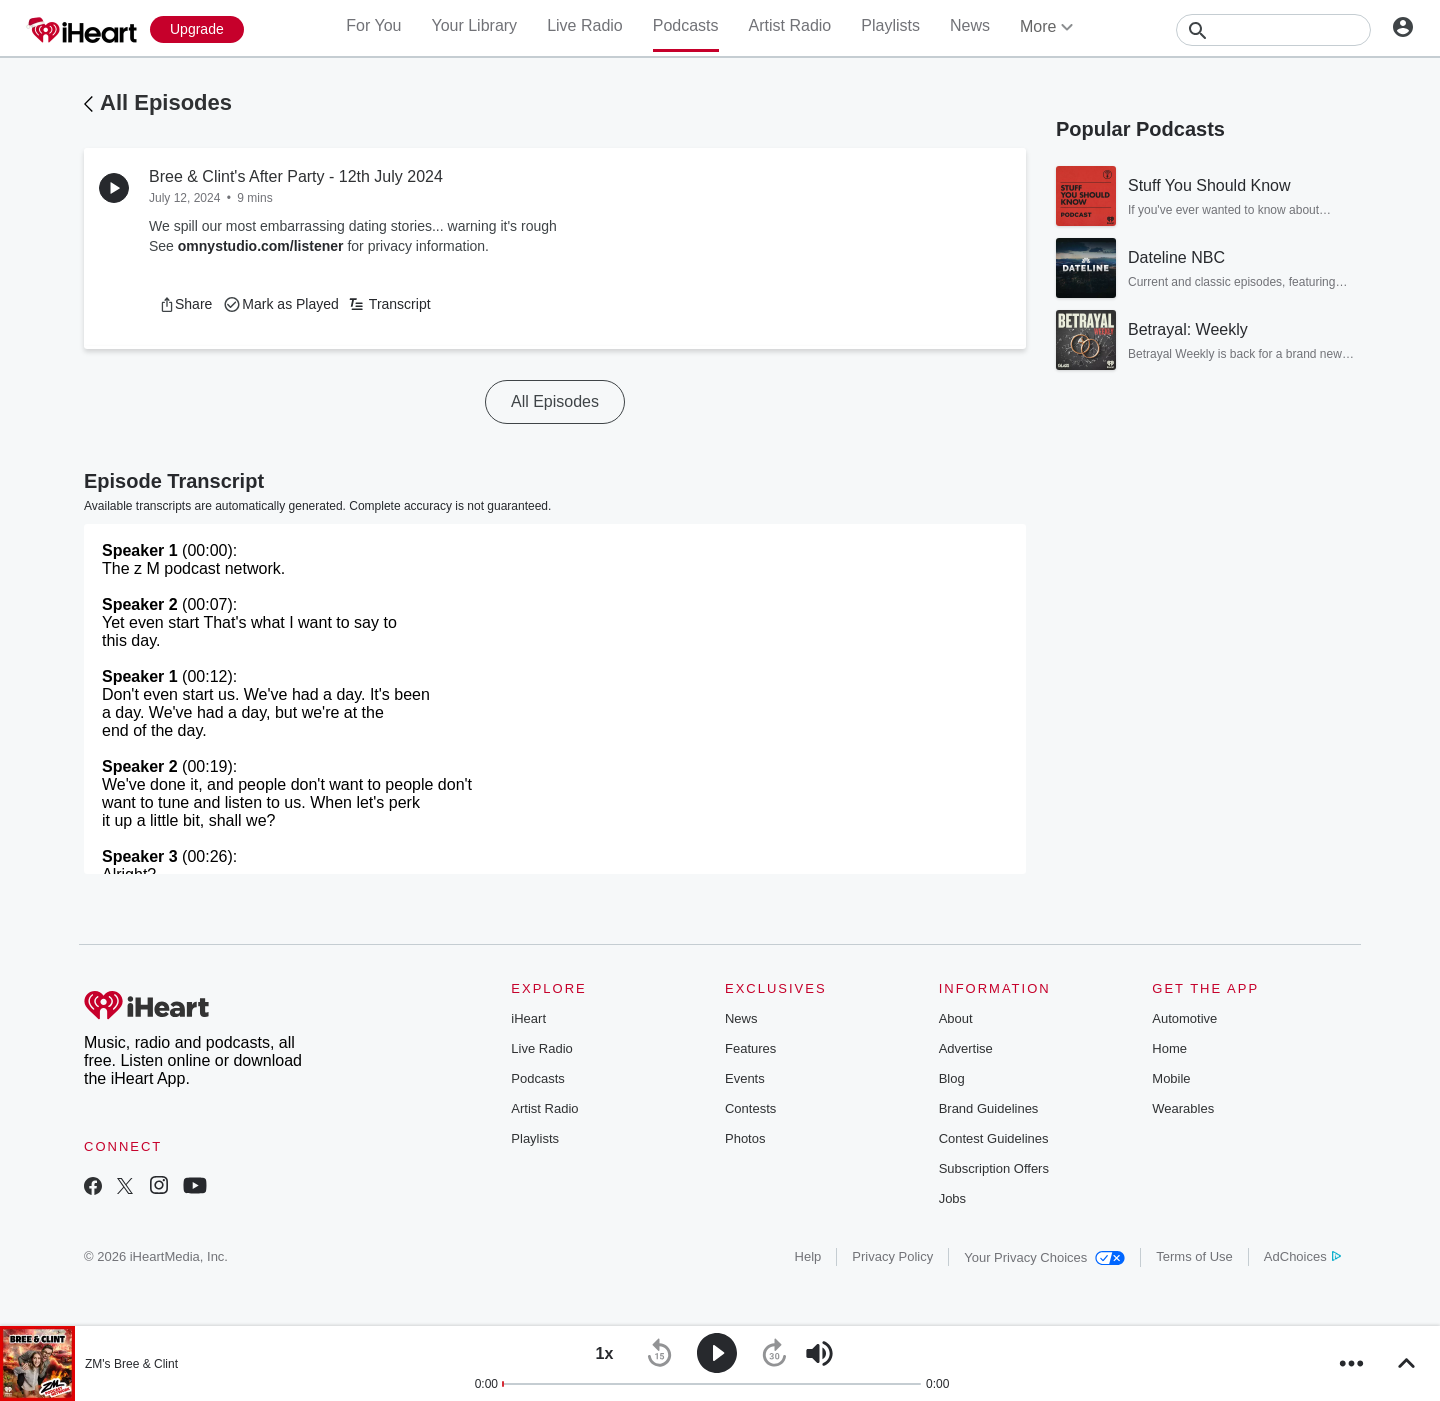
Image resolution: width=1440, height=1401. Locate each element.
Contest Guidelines (994, 1138)
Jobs (952, 1198)
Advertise (966, 1048)
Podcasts (686, 25)
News (970, 25)
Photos (745, 1138)
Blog (952, 1078)
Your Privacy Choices (1044, 1257)
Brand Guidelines (989, 1108)
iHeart (528, 1018)
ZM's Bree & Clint (131, 1364)
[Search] (1273, 30)
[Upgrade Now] (197, 29)
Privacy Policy (892, 1256)
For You (373, 25)
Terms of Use (1194, 1256)
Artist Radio (790, 25)
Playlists (890, 25)
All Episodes (166, 102)
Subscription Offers (994, 1168)
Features (750, 1048)
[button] (185, 304)
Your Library (474, 25)
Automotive (1184, 1018)
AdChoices (1302, 1256)
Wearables (1183, 1108)
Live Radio (585, 25)
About (956, 1018)
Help (808, 1256)
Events (745, 1078)
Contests (750, 1108)
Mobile (1171, 1078)
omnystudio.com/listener (261, 246)
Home (1169, 1048)
